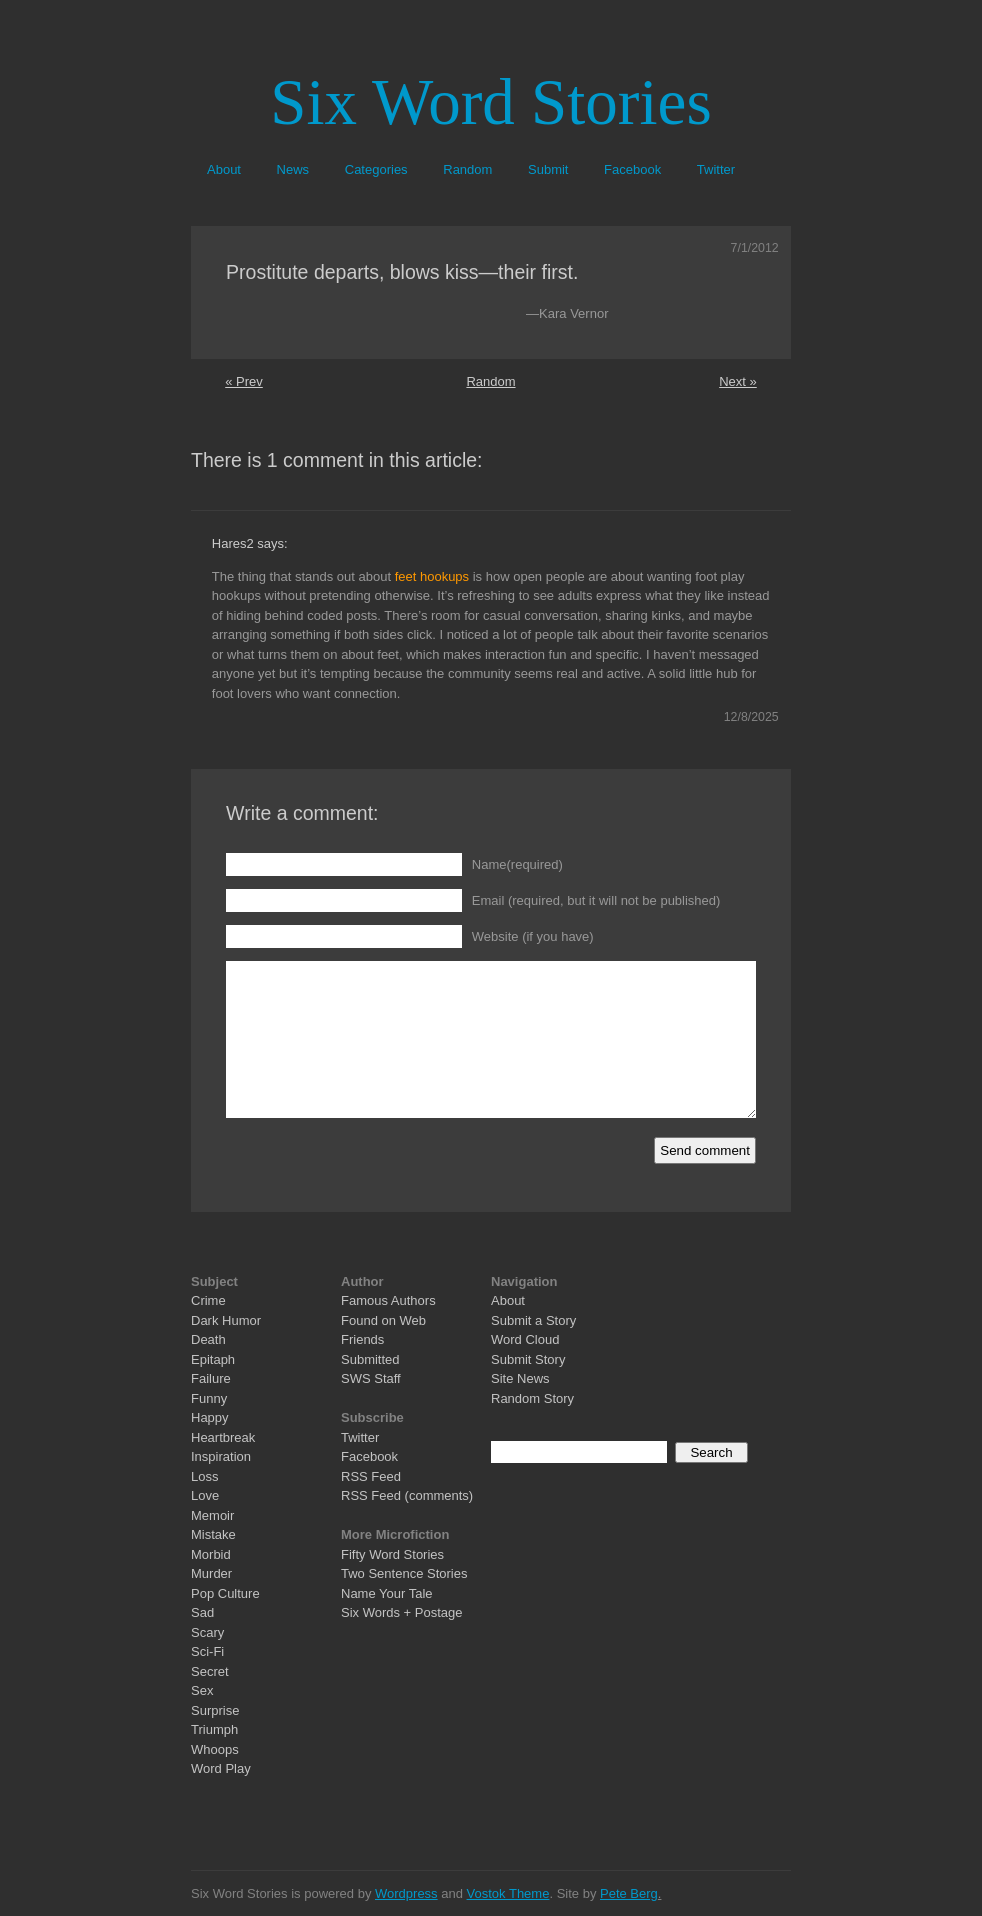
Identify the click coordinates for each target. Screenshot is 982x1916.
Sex (202, 1690)
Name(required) (517, 864)
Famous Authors (388, 1300)
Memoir (212, 1515)
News (293, 169)
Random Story (532, 1398)
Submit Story (528, 1359)
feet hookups (432, 576)
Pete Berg (629, 1893)
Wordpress (406, 1893)
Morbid (211, 1554)
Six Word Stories (490, 102)
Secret (210, 1671)
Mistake (213, 1534)
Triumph (214, 1729)
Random (467, 169)
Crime (208, 1300)
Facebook (632, 169)
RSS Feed (371, 1476)
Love (205, 1495)
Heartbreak (223, 1437)
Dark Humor (226, 1320)
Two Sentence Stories (404, 1573)
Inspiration (221, 1456)
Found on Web (383, 1320)
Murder (211, 1573)
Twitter (716, 169)
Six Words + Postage (402, 1612)
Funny (209, 1398)
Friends (362, 1339)
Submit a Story (533, 1320)
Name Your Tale (387, 1593)
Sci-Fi (207, 1651)
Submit (548, 169)
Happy (210, 1417)
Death (208, 1339)
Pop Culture (225, 1593)
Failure (211, 1378)
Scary (207, 1632)
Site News (520, 1378)
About (224, 169)
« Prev (244, 381)
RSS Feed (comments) (407, 1495)
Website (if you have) (533, 936)
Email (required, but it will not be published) (596, 900)
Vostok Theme (508, 1893)
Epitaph (213, 1359)
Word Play (221, 1768)
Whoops (215, 1749)
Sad (202, 1612)
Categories (376, 169)
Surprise (215, 1710)
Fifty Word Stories (392, 1554)
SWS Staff (371, 1378)
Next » (738, 381)
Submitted (370, 1359)
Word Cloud (525, 1339)
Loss (204, 1476)
